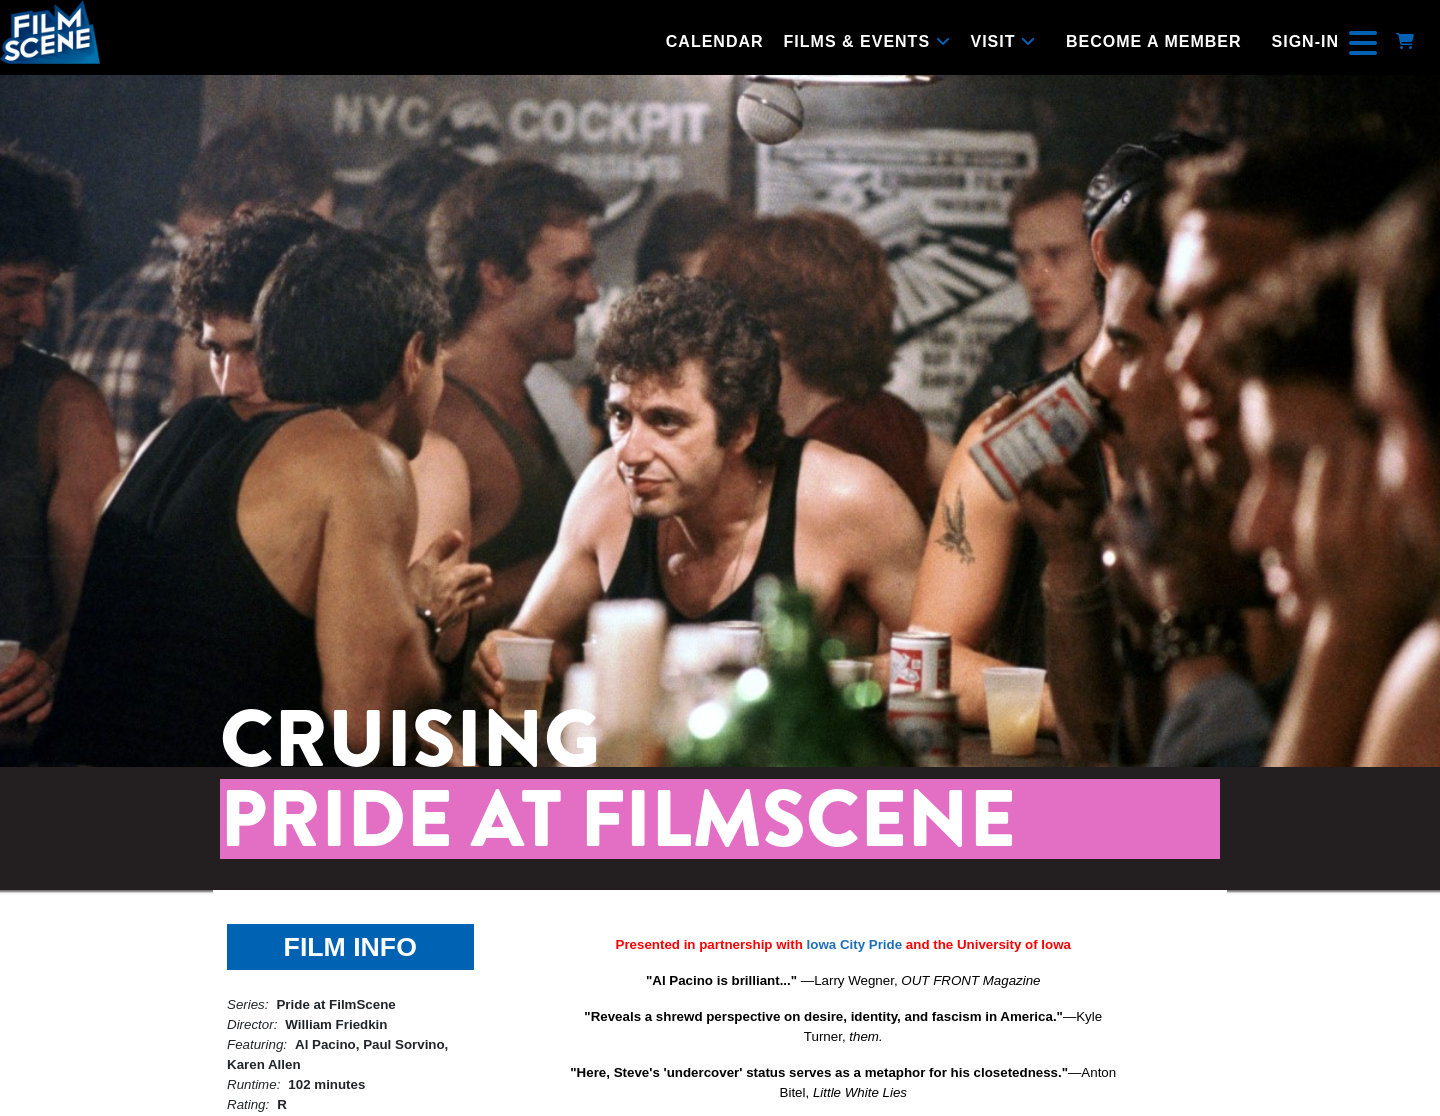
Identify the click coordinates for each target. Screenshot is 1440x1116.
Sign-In (1305, 41)
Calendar (715, 41)
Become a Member (1154, 41)
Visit (1003, 41)
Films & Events (867, 41)
